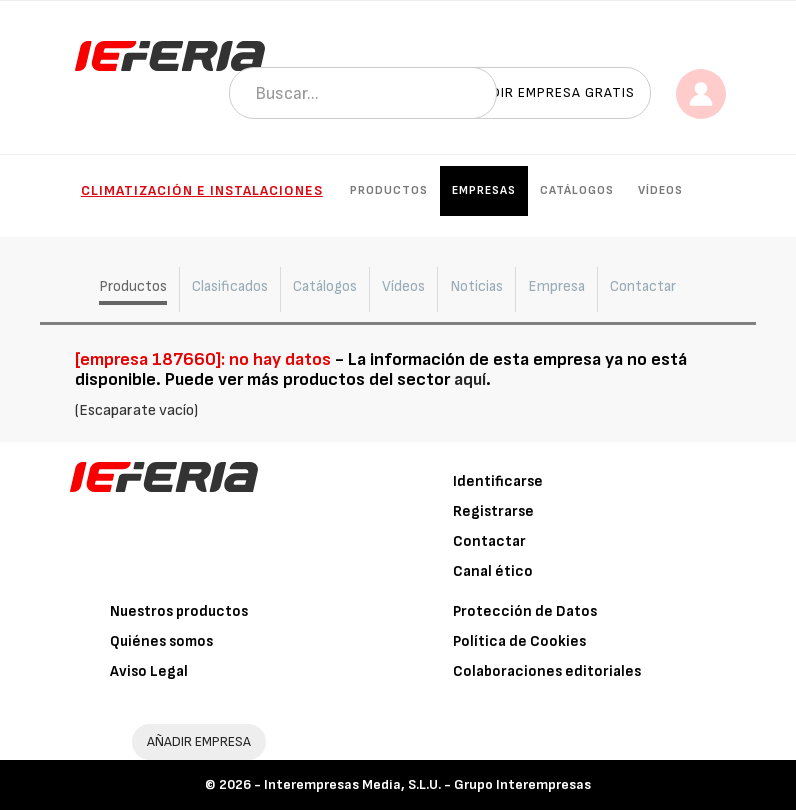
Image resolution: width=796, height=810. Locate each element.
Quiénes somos (161, 641)
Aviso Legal (149, 671)
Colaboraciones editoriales (547, 671)
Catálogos (577, 190)
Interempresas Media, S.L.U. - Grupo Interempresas (427, 784)
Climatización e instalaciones (202, 190)
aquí (470, 379)
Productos (389, 190)
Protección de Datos (525, 611)
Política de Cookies (519, 641)
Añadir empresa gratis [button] (549, 92)
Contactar (489, 541)
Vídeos (660, 190)
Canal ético (493, 571)
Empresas (484, 190)
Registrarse (493, 511)
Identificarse (498, 481)
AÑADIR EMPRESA (199, 741)
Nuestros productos (179, 611)
